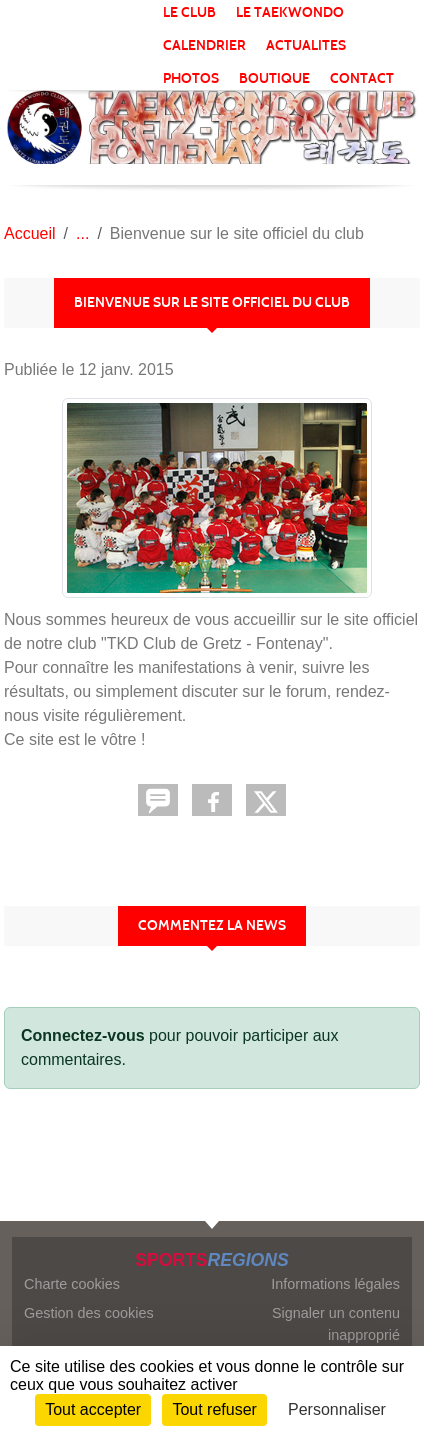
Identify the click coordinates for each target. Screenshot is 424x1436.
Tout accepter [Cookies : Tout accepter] (93, 1409)
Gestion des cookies (89, 1313)
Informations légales (335, 1284)
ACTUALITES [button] (306, 45)
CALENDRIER (204, 45)
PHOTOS (191, 78)
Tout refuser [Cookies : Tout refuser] (214, 1409)
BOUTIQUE (274, 78)
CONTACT (362, 78)
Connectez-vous (83, 1035)
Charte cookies (72, 1284)
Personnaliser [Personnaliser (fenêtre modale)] (337, 1409)
